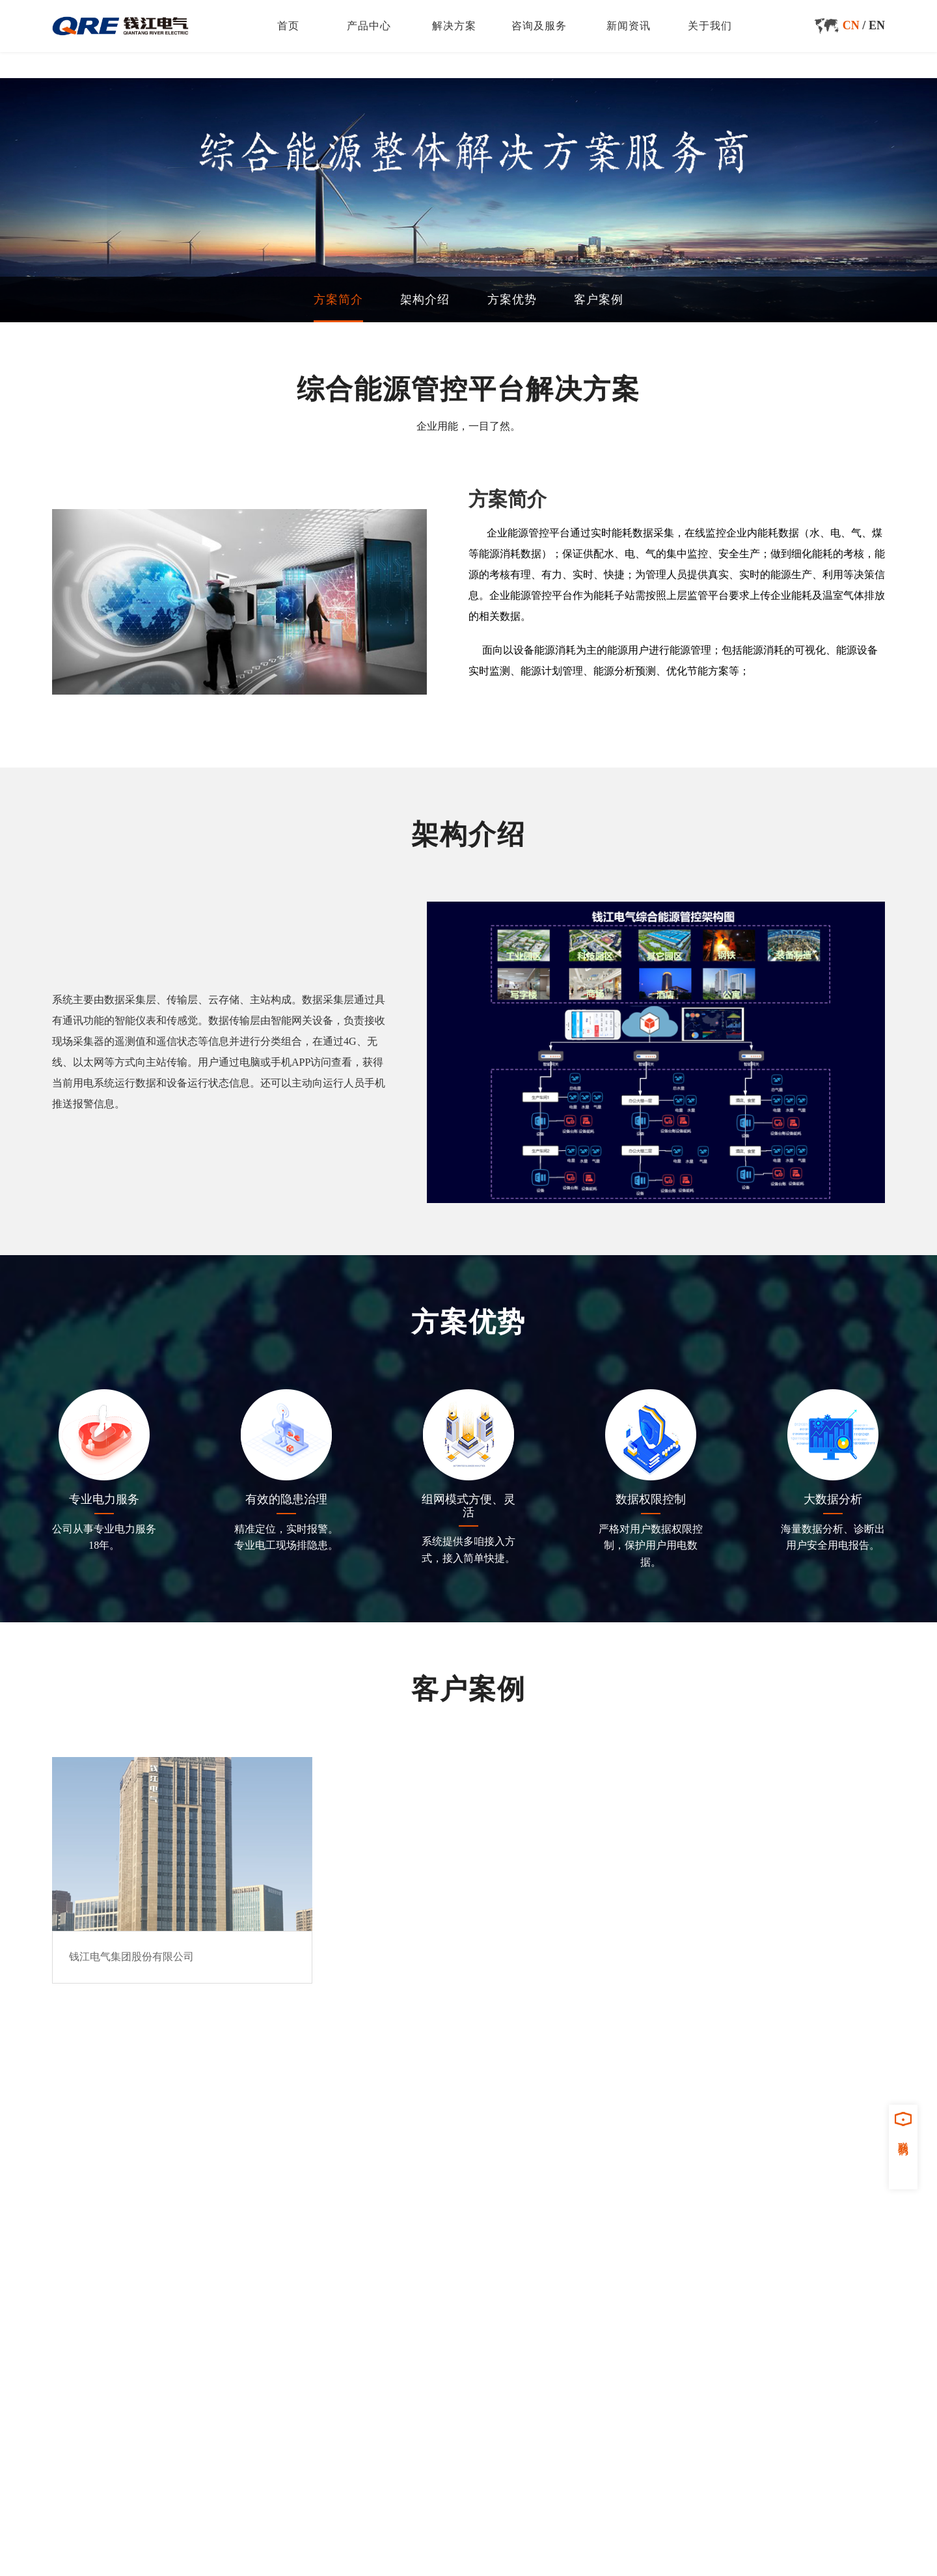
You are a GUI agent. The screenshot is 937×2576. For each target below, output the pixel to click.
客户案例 (598, 299)
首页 (288, 25)
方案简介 (338, 299)
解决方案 (454, 25)
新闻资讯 (628, 25)
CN (851, 25)
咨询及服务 (539, 25)
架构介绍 (425, 299)
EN (877, 25)
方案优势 (512, 299)
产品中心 (369, 25)
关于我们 (710, 25)
